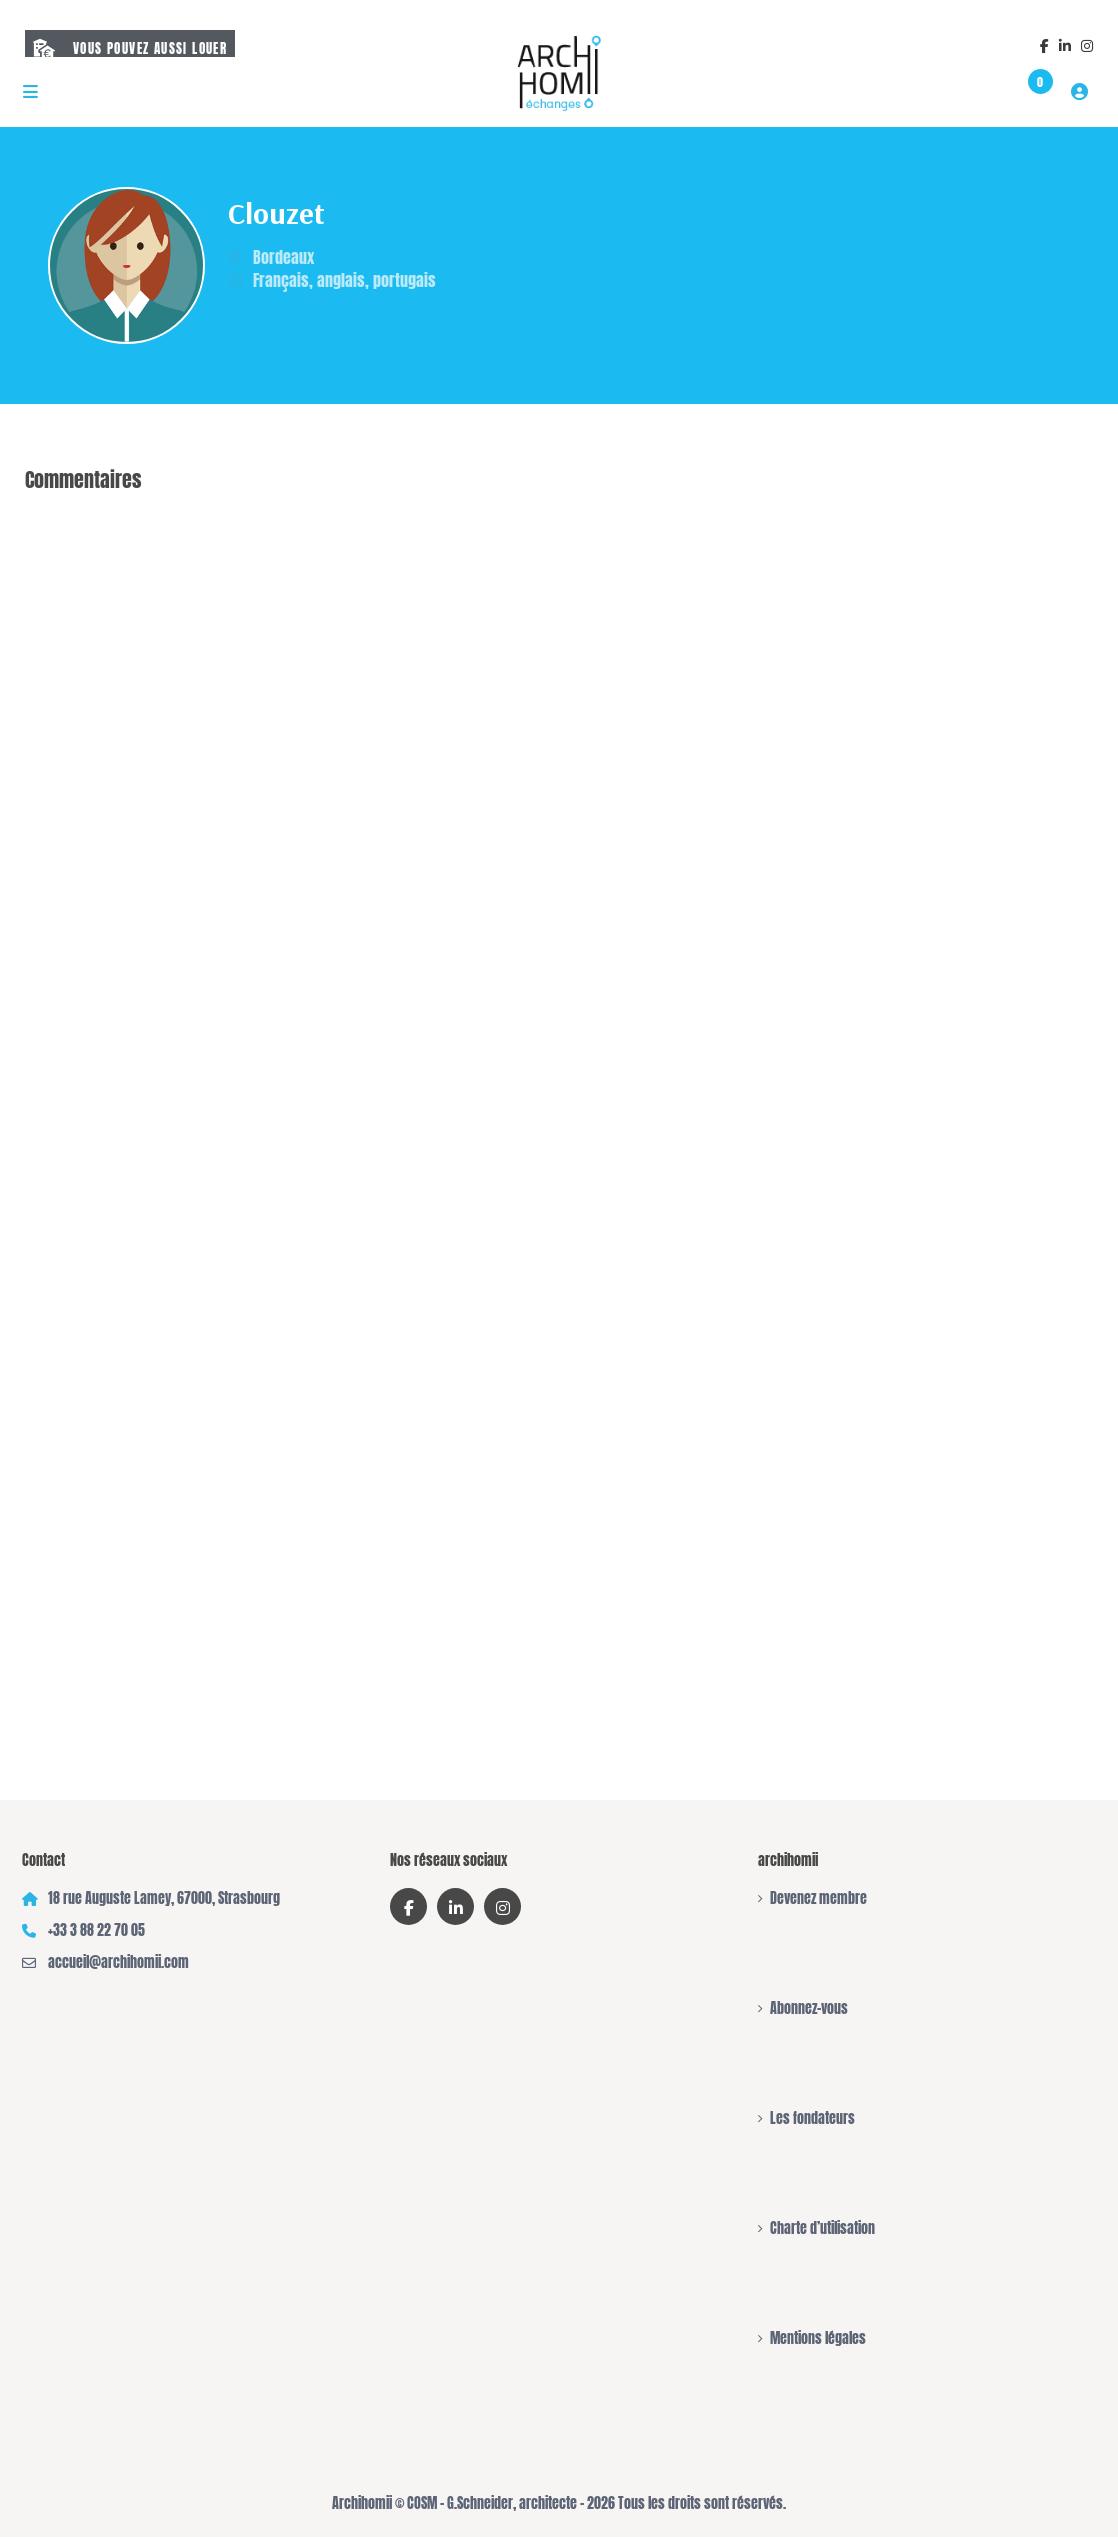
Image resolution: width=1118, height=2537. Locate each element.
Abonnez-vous (809, 2008)
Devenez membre (818, 1898)
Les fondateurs (812, 2118)
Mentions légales (818, 2338)
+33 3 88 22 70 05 (96, 1930)
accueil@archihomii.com (118, 1962)
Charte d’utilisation (822, 2228)
